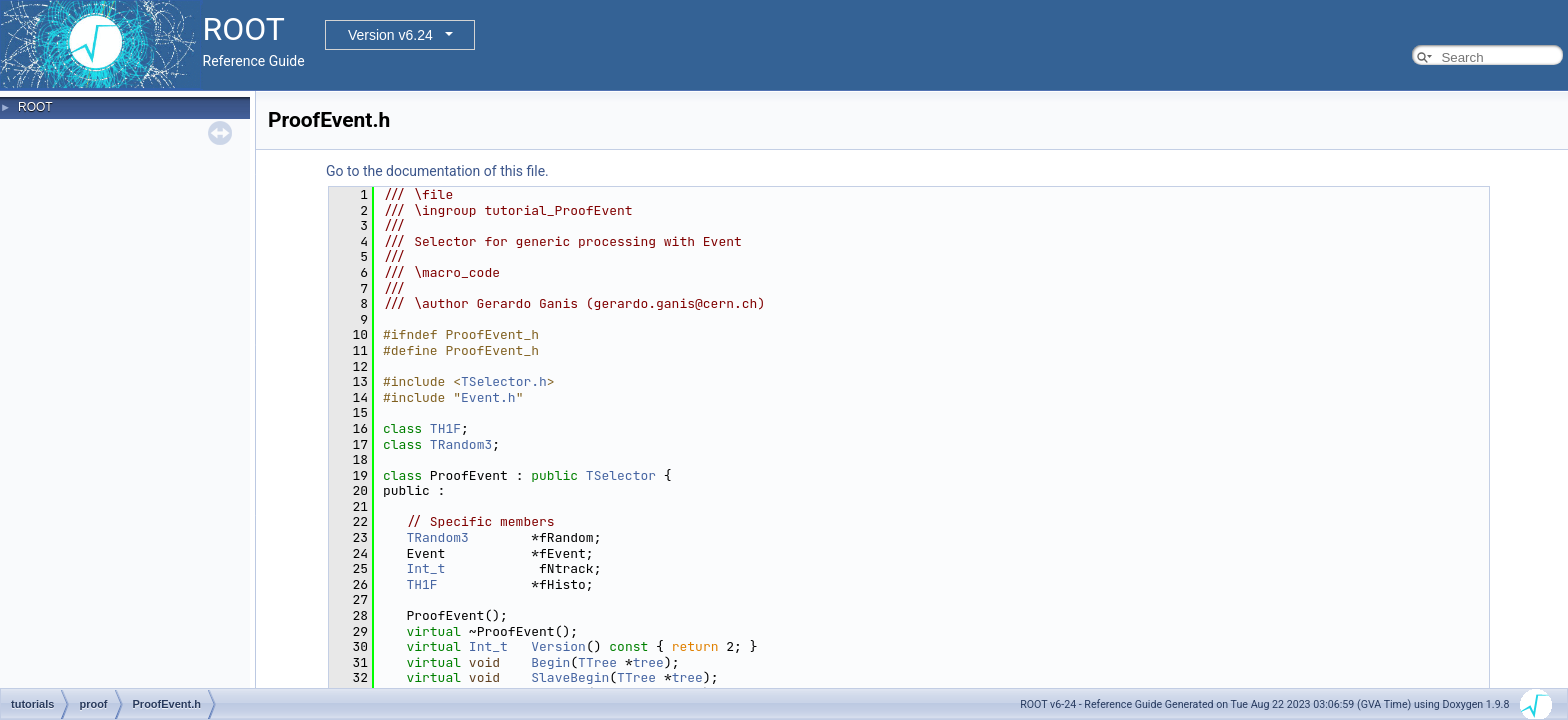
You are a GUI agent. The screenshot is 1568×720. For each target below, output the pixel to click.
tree (648, 662)
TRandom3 (461, 444)
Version (558, 646)
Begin (550, 662)
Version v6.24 (390, 35)
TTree (597, 662)
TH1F (445, 428)
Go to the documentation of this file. (437, 171)
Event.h (488, 397)
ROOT (35, 107)
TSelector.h (504, 381)
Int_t (425, 568)
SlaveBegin (570, 677)
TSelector (621, 475)
